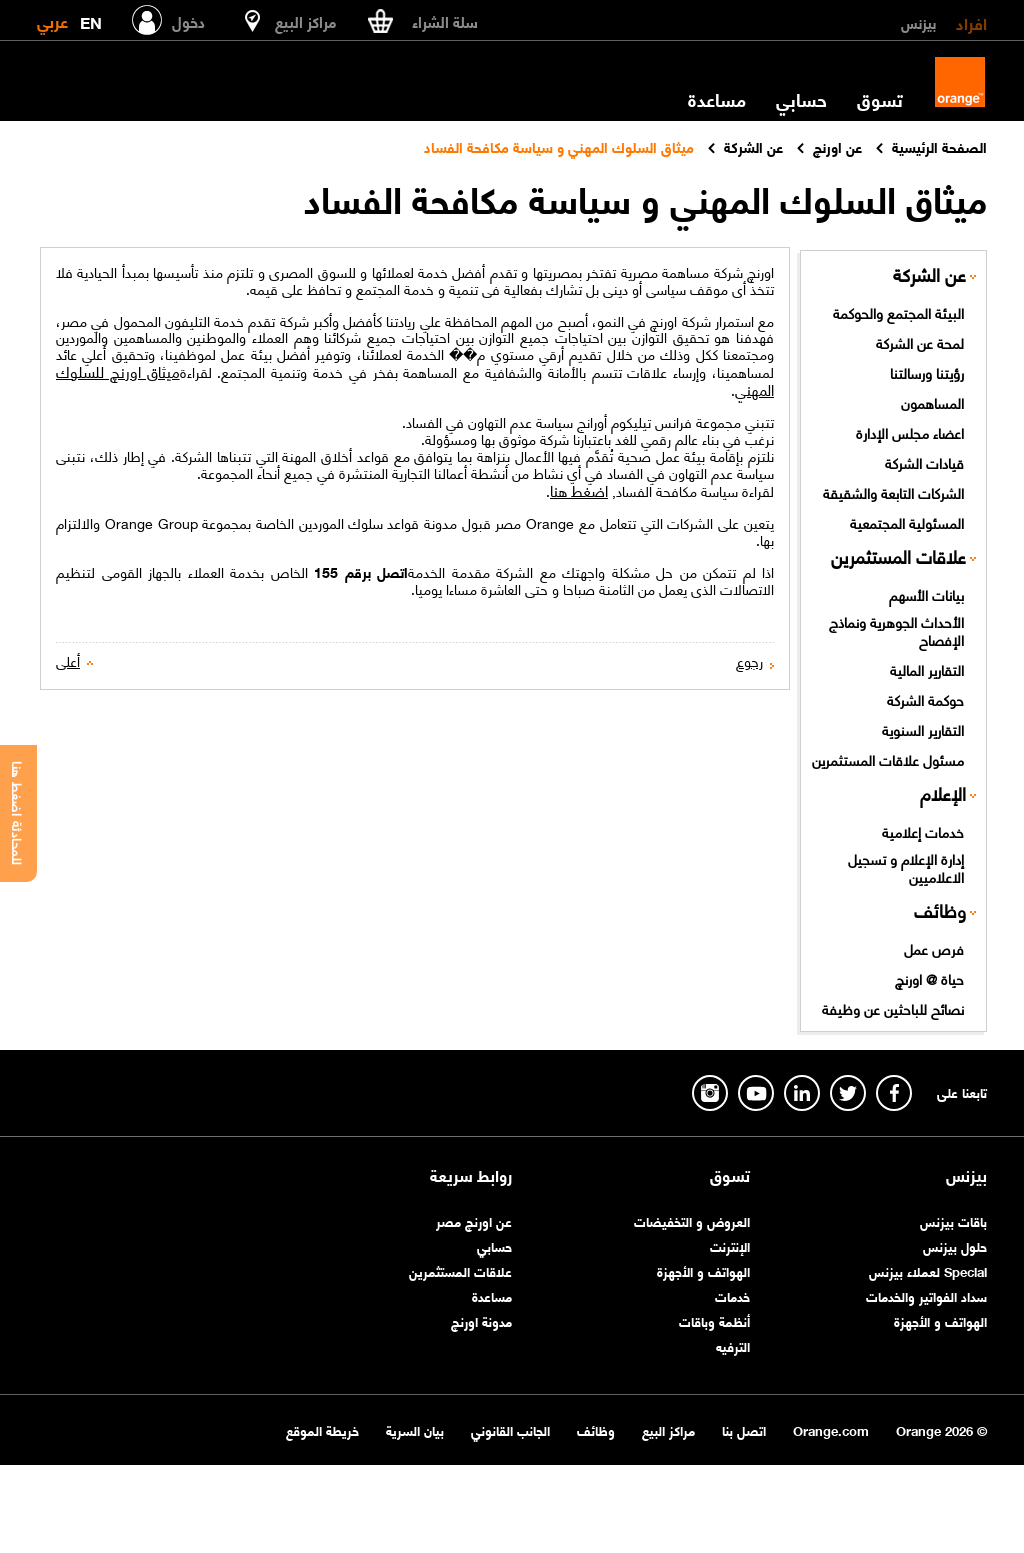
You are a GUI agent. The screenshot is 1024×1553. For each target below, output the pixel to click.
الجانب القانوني (510, 1429)
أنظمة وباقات (714, 1320)
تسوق (880, 99)
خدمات (732, 1295)
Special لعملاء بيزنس (928, 1270)
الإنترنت (730, 1245)
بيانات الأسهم (926, 594)
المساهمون (932, 402)
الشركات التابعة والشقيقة (893, 492)
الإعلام (943, 793)
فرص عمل (934, 948)
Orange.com (831, 1429)
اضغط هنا (579, 490)
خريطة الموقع (322, 1429)
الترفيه (733, 1345)
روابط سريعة (471, 1175)
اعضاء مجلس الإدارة (910, 432)
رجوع (749, 660)
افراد (971, 22)
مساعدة (717, 99)
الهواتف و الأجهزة (940, 1320)
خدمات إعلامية (923, 831)
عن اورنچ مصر (474, 1220)
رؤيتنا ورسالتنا (927, 372)
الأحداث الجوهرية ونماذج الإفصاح (896, 630)
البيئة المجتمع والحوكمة (898, 312)
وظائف (940, 910)
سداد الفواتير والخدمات (926, 1295)
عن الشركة (929, 274)
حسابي (801, 99)
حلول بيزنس (955, 1245)
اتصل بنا (744, 1429)
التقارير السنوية (923, 729)
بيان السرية (415, 1429)
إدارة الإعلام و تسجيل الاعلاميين (906, 867)
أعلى (68, 660)
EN (91, 18)
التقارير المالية (927, 669)
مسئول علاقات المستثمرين (888, 759)
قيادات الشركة (924, 462)
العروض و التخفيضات (692, 1220)
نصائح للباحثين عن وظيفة (893, 1008)
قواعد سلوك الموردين (359, 522)
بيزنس (918, 22)
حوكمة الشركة (925, 699)
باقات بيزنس (953, 1220)
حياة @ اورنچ (929, 978)
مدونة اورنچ (481, 1320)
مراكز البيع (668, 1429)
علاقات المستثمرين (898, 556)
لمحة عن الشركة (920, 342)
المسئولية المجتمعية (907, 522)
